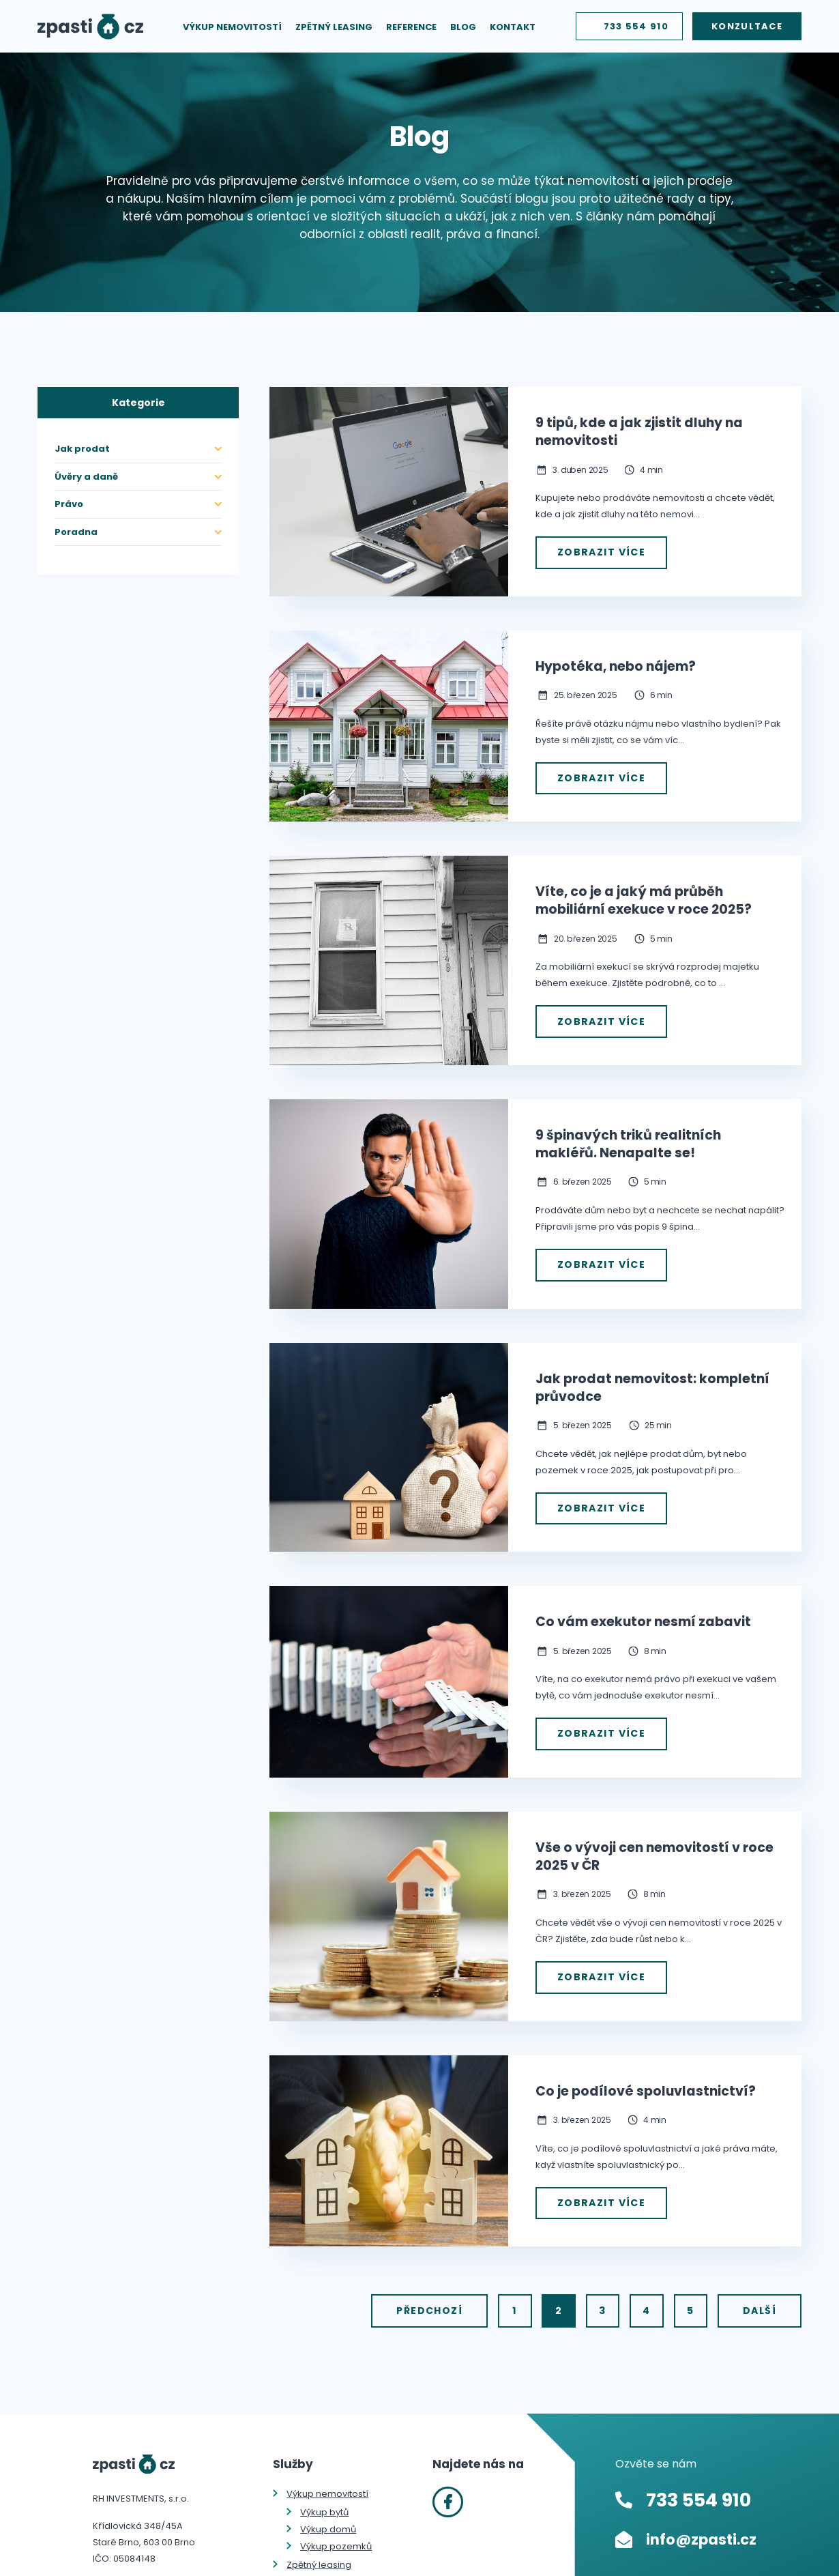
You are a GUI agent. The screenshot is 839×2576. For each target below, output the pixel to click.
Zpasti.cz (90, 30)
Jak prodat (82, 448)
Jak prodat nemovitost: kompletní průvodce (652, 1376)
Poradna (76, 531)
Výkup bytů (324, 2486)
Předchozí (465, 2286)
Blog (463, 30)
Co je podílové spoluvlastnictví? (645, 2071)
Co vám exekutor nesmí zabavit (643, 1608)
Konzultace (746, 29)
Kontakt (512, 30)
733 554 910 (636, 29)
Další (759, 2286)
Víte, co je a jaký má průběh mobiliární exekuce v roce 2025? (643, 895)
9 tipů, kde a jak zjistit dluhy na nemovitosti (639, 432)
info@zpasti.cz (701, 2513)
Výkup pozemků (336, 2520)
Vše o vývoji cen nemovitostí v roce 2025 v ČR (654, 1839)
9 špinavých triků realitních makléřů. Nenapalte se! (628, 1136)
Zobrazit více (597, 551)
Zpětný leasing (333, 30)
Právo (69, 503)
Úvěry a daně (86, 476)
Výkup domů (328, 2503)
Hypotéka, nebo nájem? (615, 663)
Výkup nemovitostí (232, 30)
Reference (411, 30)
